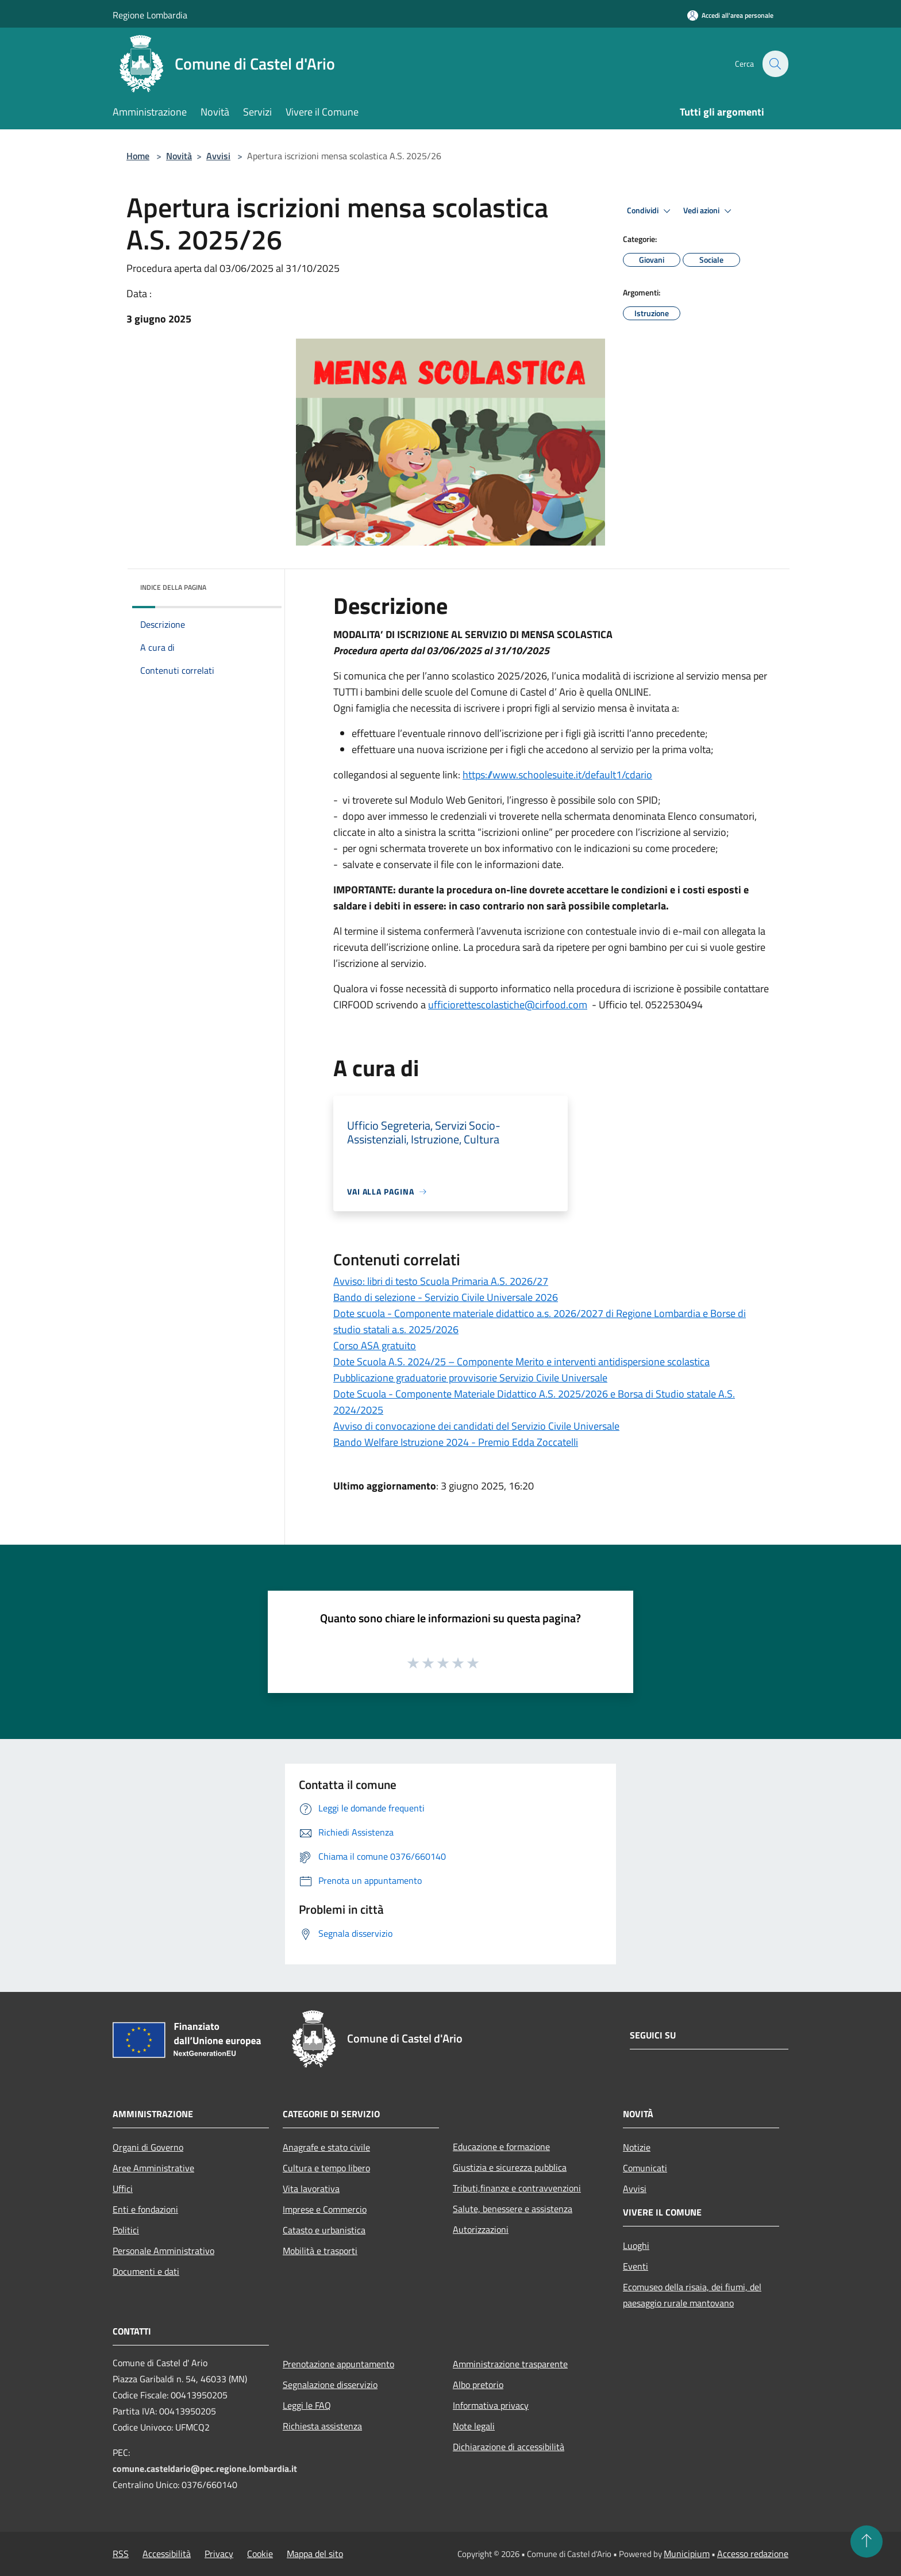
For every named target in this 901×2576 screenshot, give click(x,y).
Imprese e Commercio (325, 2209)
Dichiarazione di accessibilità (508, 2447)
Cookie (260, 2553)
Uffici (123, 2188)
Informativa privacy (491, 2405)
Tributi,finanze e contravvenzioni (517, 2188)
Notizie (636, 2147)
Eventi (635, 2266)
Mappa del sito (315, 2553)
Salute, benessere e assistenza (512, 2209)
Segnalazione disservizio (330, 2384)
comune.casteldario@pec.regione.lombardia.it (205, 2468)
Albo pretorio (478, 2384)
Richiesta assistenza (322, 2426)
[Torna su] (866, 2541)
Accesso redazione (752, 2553)
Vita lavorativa (311, 2188)
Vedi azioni (709, 211)
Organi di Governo (148, 2147)
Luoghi (636, 2245)
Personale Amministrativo (163, 2251)
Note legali (474, 2426)
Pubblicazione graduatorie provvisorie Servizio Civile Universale (470, 1377)
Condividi (650, 211)
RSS (121, 2553)
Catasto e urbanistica (324, 2230)
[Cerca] (774, 64)
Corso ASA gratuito (374, 1345)
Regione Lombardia (150, 15)
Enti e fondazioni (145, 2209)
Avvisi (218, 156)
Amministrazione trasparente (510, 2364)
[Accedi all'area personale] (730, 15)
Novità (179, 156)
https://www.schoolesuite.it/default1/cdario (557, 774)
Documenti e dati (146, 2271)
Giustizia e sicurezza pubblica (510, 2167)
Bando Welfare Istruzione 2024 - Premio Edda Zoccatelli (455, 1442)
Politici (126, 2230)
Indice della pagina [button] (173, 587)
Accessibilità (167, 2553)
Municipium (687, 2553)
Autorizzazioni (481, 2229)
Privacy (219, 2553)
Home (137, 156)
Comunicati (645, 2168)
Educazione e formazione (501, 2146)
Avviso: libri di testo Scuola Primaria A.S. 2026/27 (440, 1281)
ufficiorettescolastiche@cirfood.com (507, 1004)
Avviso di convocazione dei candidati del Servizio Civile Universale (476, 1426)
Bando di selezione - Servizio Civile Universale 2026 (445, 1297)
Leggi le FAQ (307, 2405)
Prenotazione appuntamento (338, 2364)
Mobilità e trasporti (320, 2251)
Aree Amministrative (153, 2168)
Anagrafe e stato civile (326, 2147)
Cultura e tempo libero (326, 2168)
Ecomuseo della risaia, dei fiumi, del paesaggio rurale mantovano (692, 2295)
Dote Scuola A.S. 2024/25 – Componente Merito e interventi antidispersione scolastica (521, 1361)
